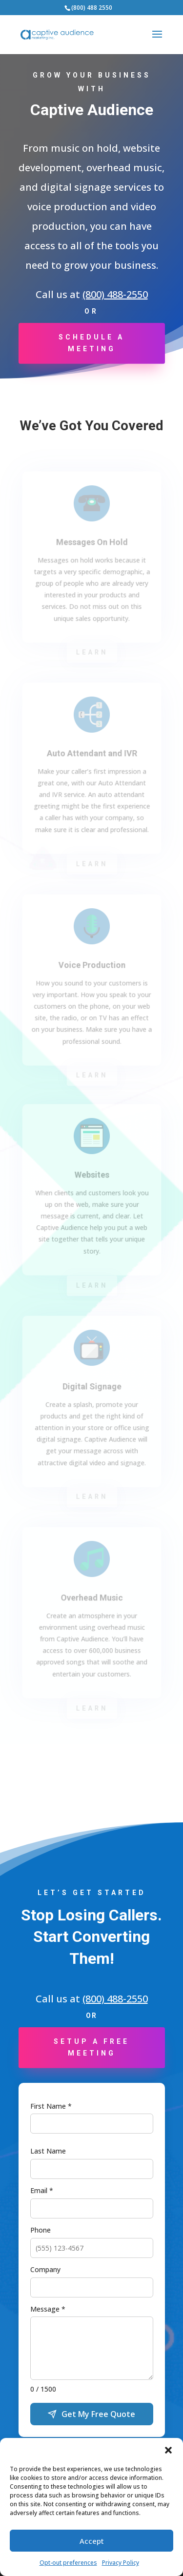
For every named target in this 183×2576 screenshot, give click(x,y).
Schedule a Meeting (91, 343)
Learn (91, 652)
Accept (92, 2541)
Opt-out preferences (68, 2562)
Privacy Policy (120, 2562)
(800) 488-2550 (115, 294)
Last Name (48, 2151)
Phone (40, 2230)
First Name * (51, 2106)
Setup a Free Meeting (91, 2047)
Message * (47, 2309)
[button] (168, 2450)
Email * (41, 2190)
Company (45, 2269)
